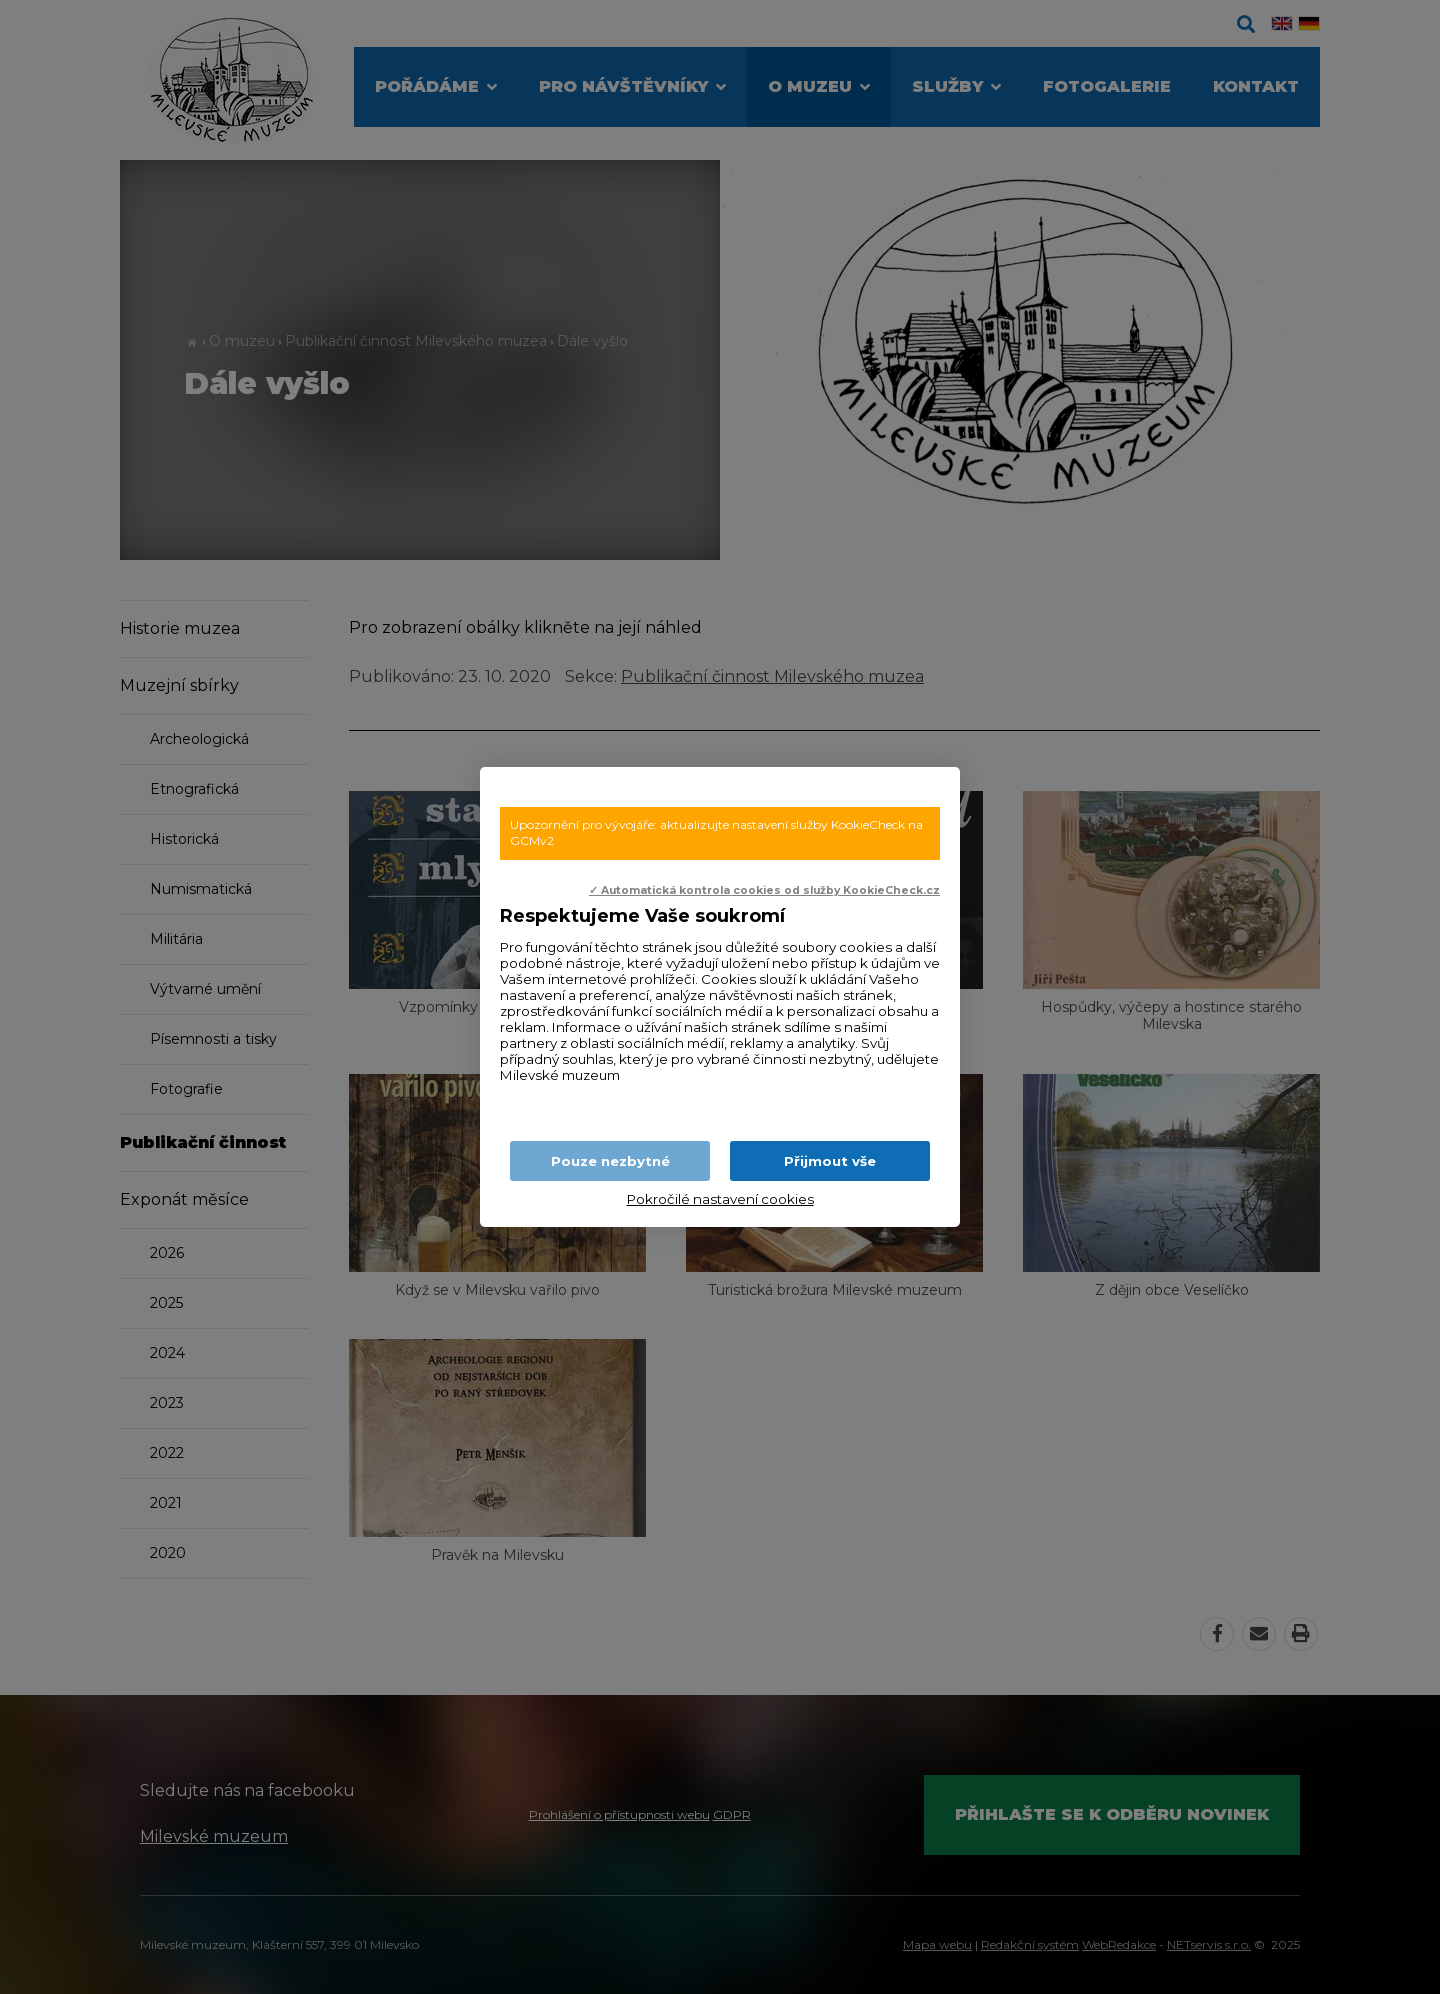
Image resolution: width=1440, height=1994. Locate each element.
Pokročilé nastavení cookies (720, 1199)
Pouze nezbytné (610, 1161)
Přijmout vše (830, 1161)
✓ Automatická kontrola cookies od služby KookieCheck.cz (764, 890)
